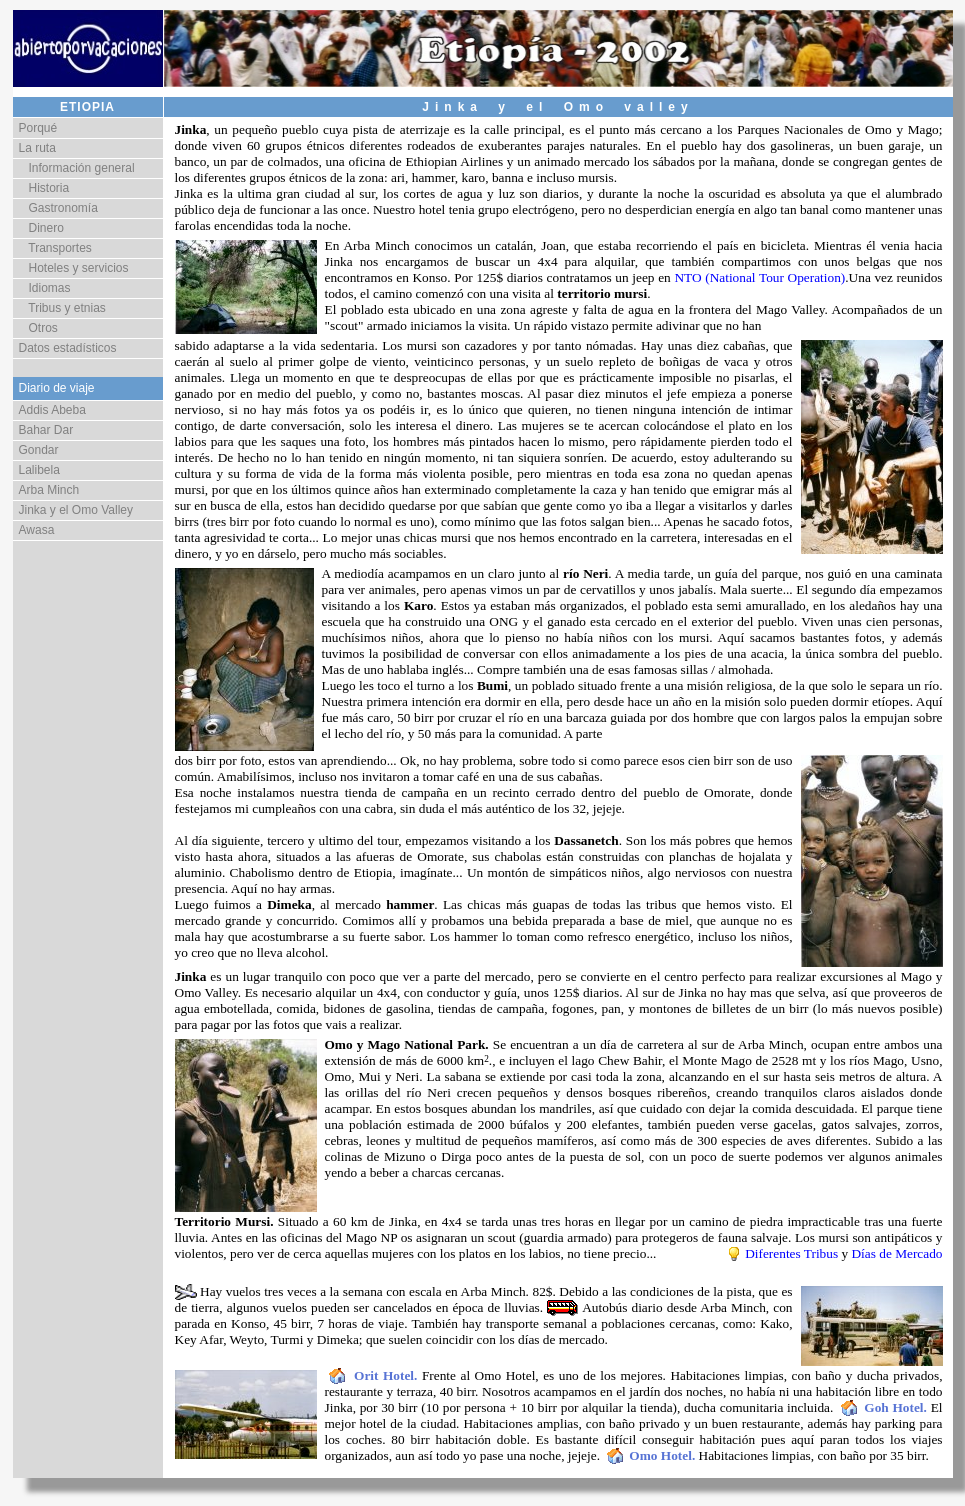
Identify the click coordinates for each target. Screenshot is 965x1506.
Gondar (39, 450)
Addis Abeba (52, 410)
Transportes (55, 248)
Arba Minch (49, 490)
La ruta (37, 148)
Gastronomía (58, 208)
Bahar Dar (46, 430)
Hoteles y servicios (74, 268)
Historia (44, 188)
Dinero (41, 228)
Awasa (37, 530)
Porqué (38, 128)
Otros (38, 328)
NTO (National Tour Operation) (759, 277)
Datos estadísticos (68, 348)
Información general (77, 168)
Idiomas (45, 288)
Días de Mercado (896, 1253)
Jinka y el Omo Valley (76, 510)
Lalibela (39, 470)
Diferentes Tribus (791, 1253)
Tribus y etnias (62, 308)
